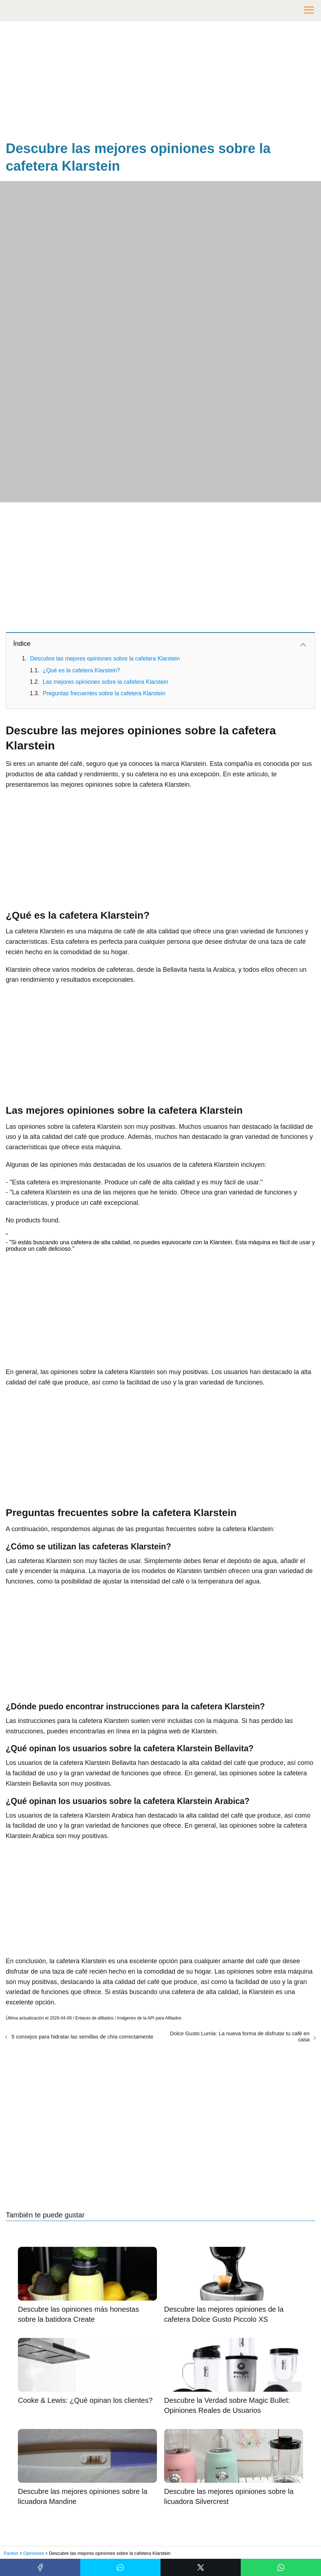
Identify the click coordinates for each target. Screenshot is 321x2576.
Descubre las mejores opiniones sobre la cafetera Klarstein (105, 658)
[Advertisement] (160, 82)
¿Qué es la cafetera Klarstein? (81, 670)
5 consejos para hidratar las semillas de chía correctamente (82, 2036)
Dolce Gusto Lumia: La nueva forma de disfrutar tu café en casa (240, 2036)
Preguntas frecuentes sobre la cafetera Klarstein (104, 693)
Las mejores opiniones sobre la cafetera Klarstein (105, 682)
